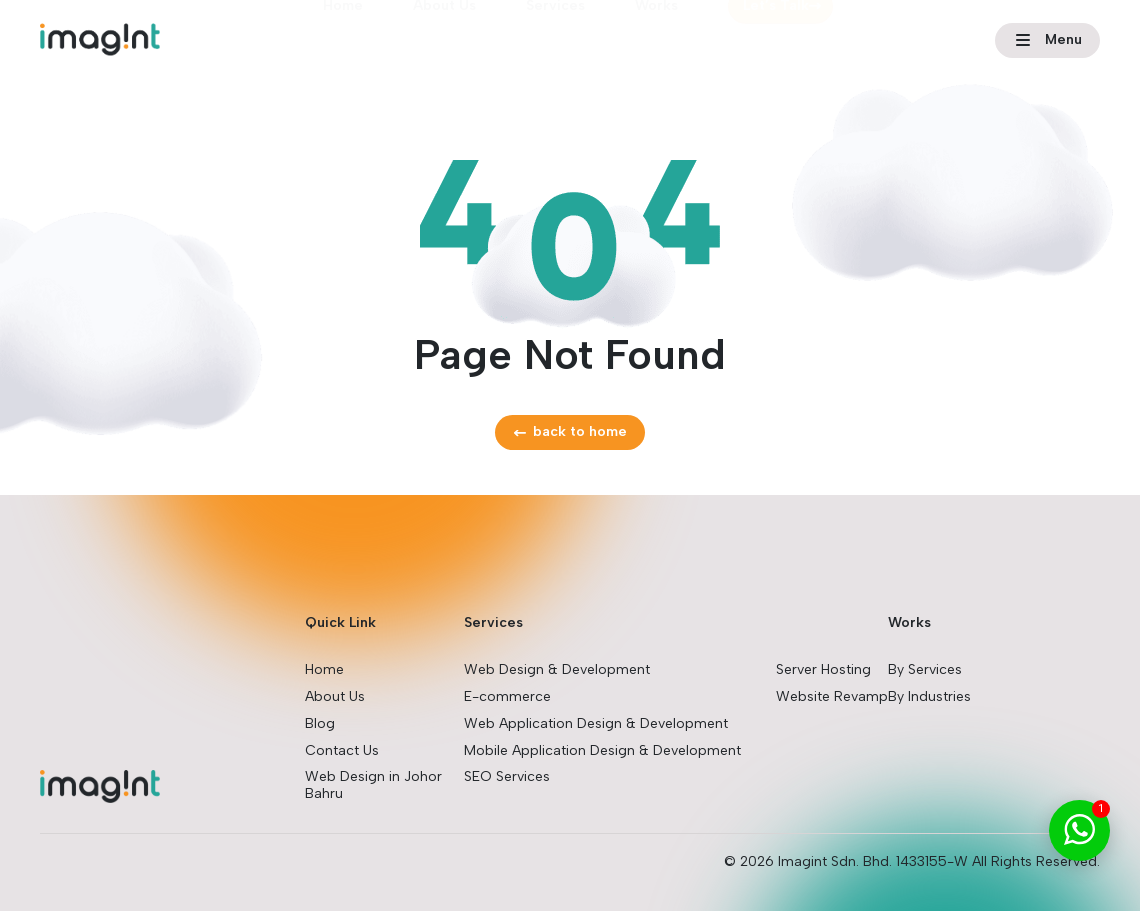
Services (555, 37)
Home (343, 37)
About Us (444, 37)
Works (656, 37)
